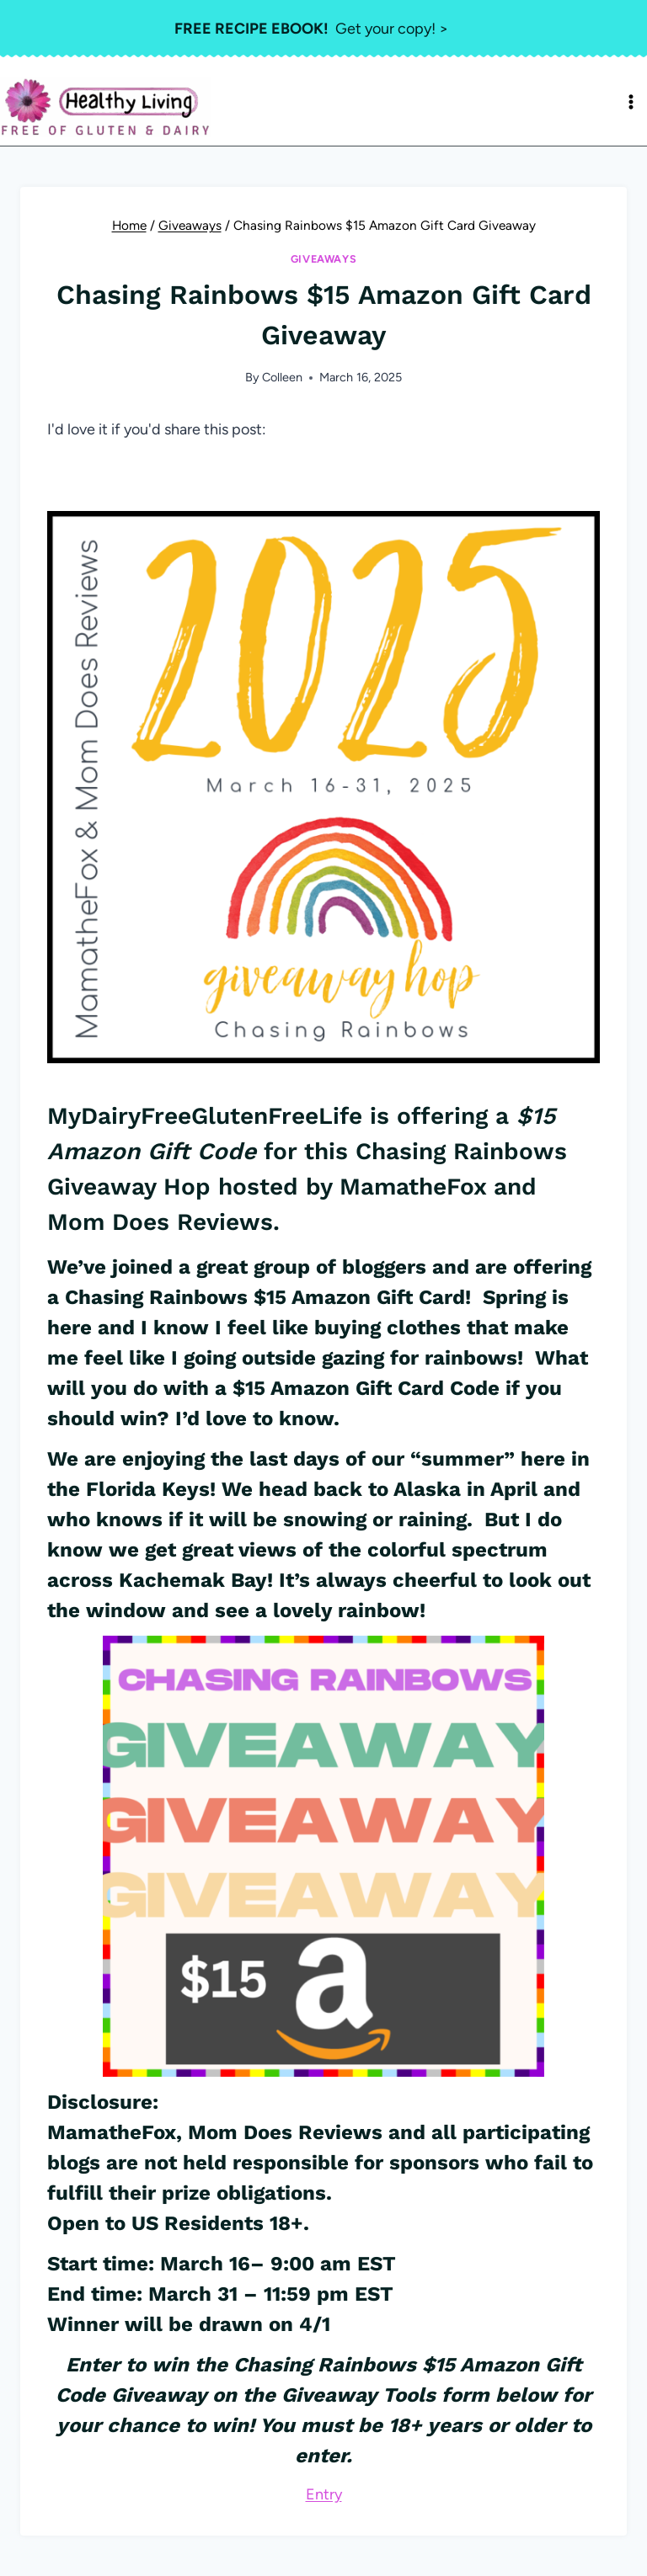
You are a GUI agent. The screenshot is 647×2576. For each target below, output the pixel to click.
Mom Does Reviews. (163, 1222)
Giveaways (324, 259)
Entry (324, 2494)
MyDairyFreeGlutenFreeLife (204, 1116)
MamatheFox (413, 1186)
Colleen (282, 377)
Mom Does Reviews (285, 2132)
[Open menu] (631, 101)
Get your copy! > (311, 28)
